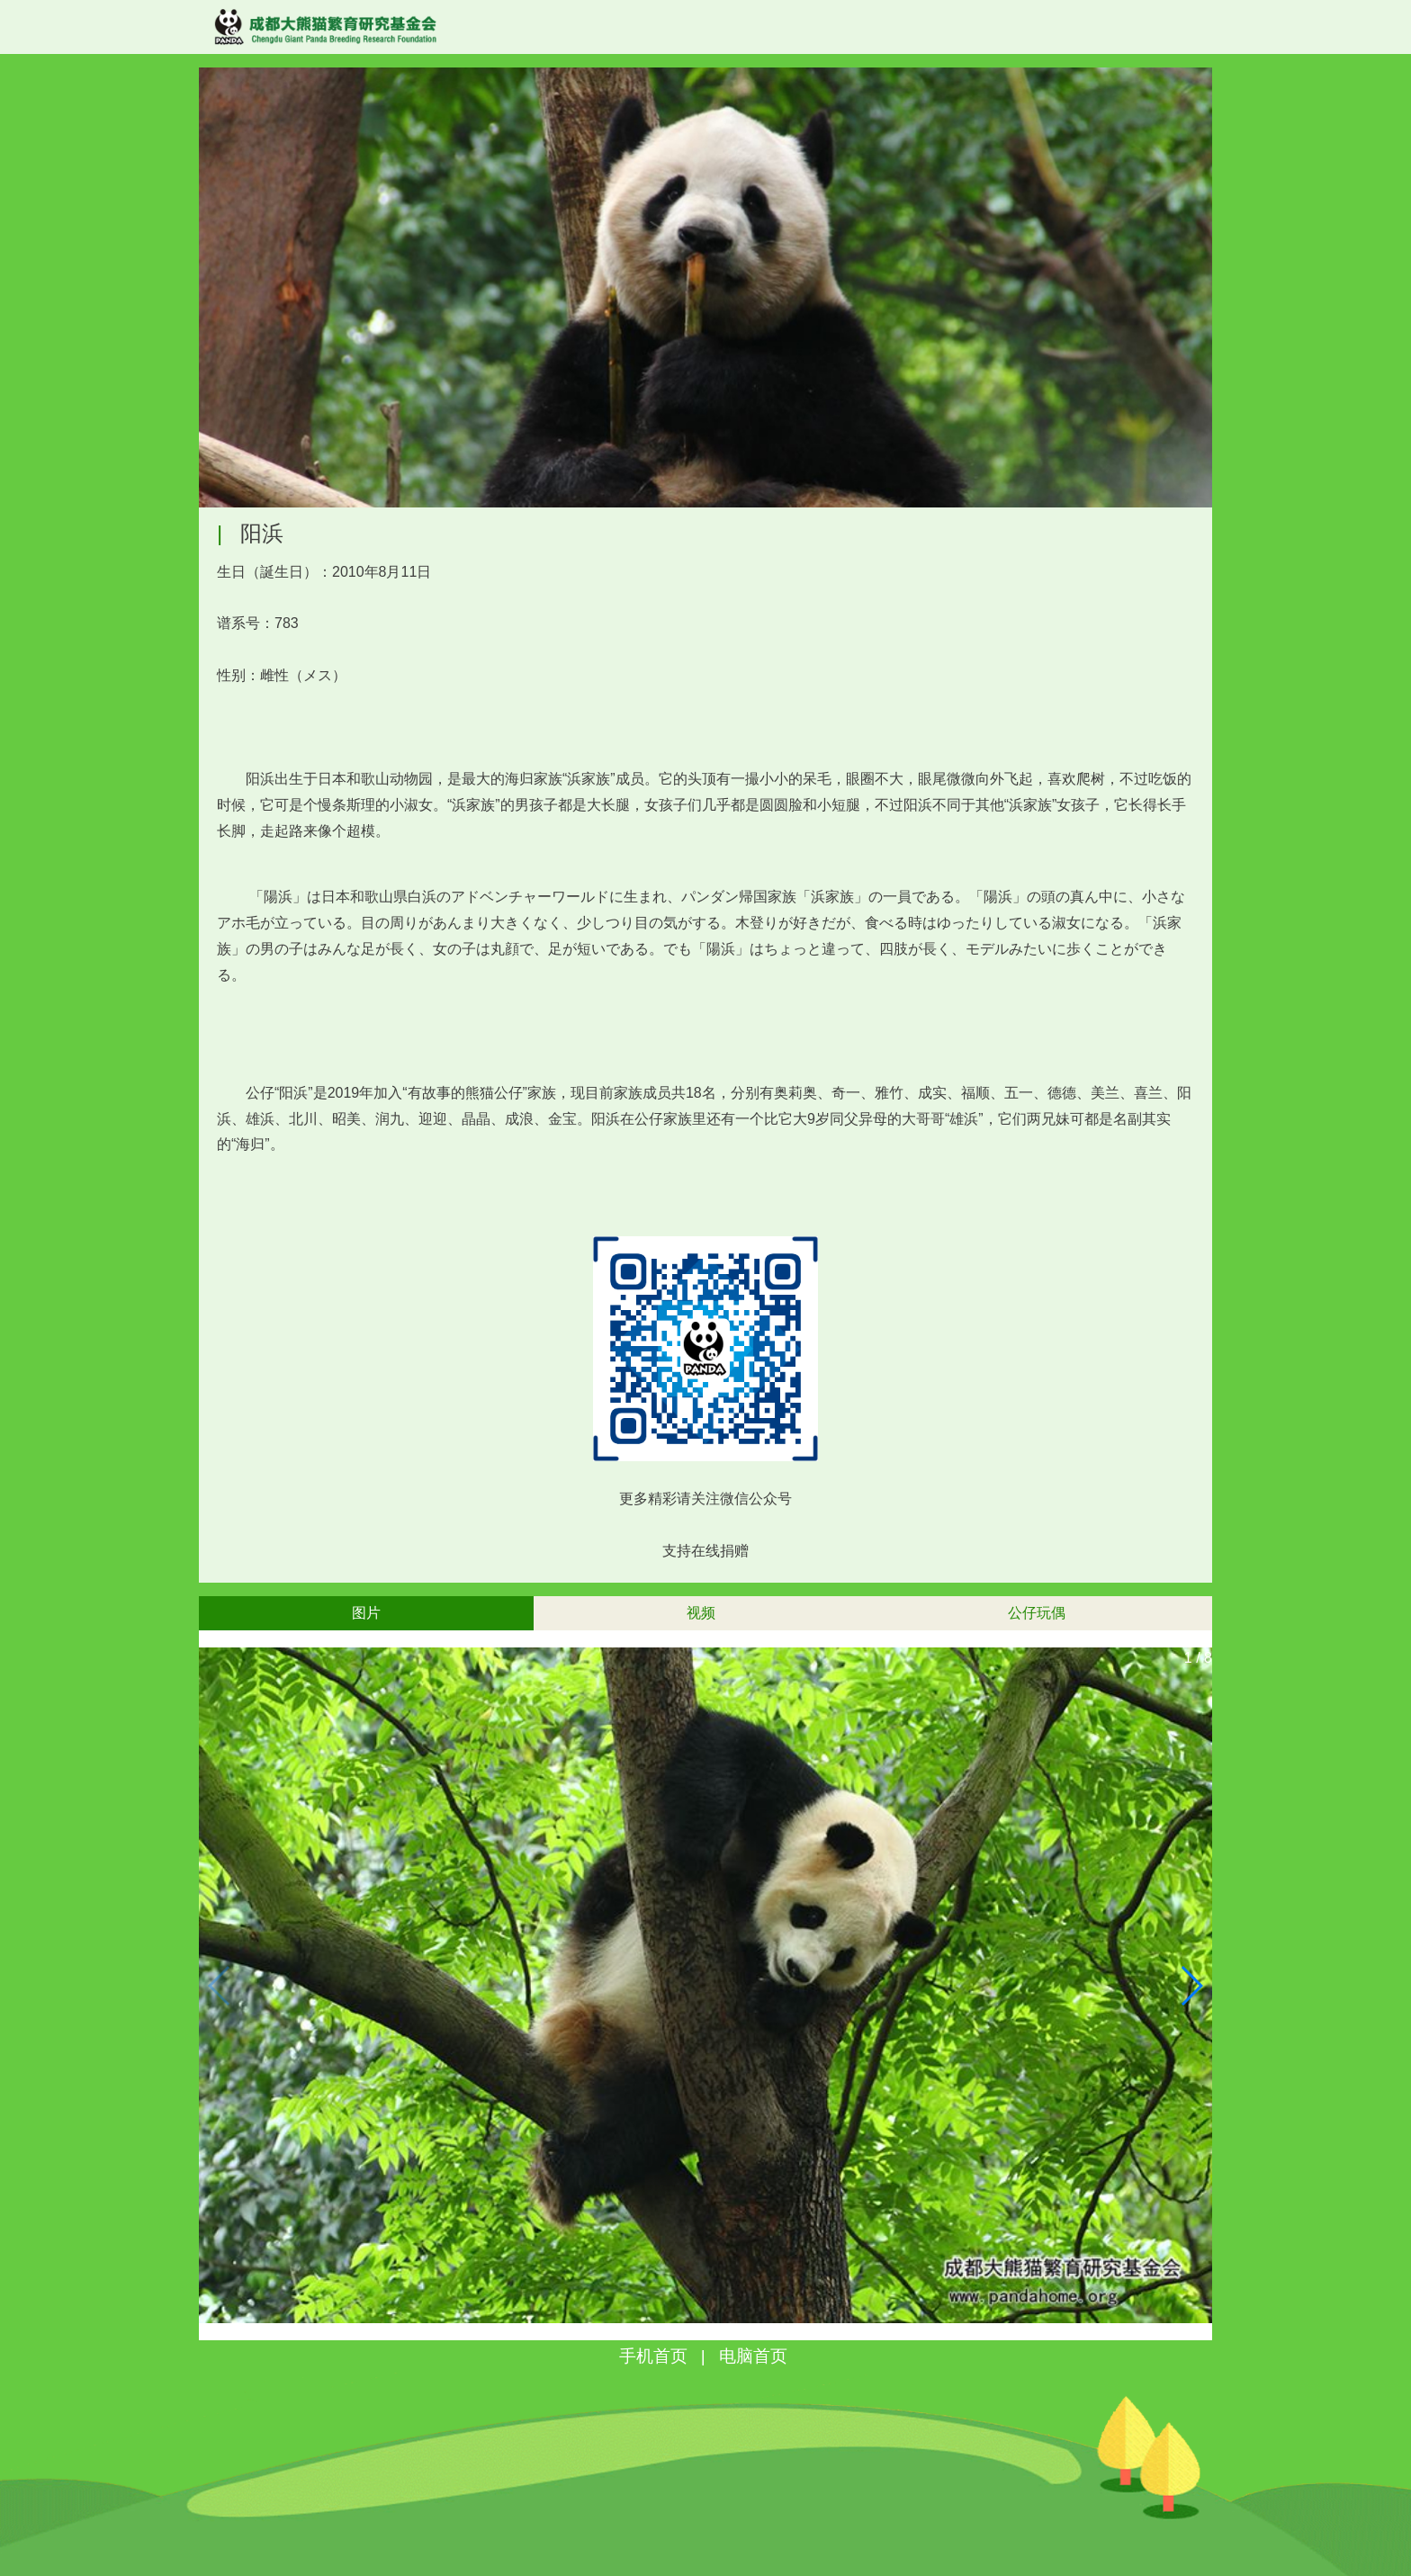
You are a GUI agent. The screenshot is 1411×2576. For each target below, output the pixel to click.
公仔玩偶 (1036, 1612)
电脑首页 (753, 2356)
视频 (701, 1612)
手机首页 (653, 2356)
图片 (366, 1612)
